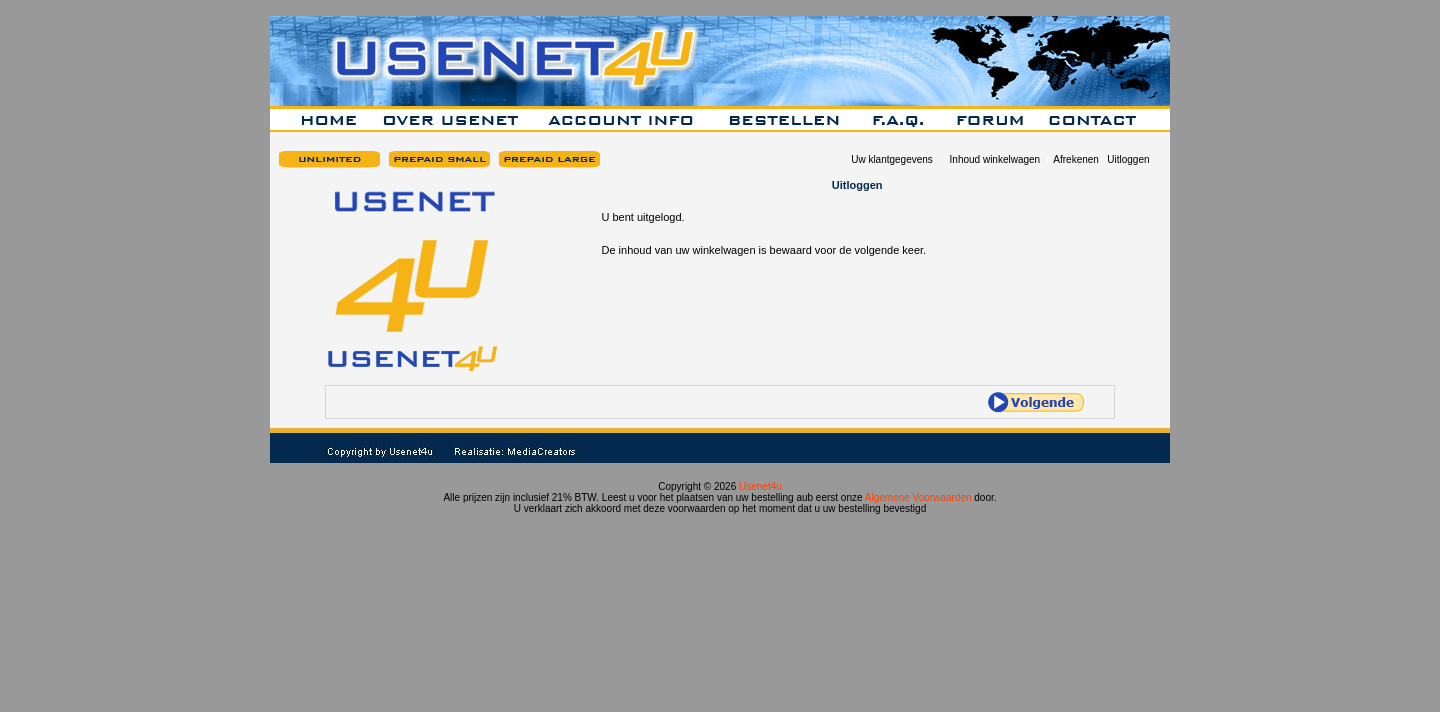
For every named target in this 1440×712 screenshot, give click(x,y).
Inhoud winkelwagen (995, 159)
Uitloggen (1128, 159)
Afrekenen (1076, 159)
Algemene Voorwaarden (918, 497)
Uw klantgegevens (892, 159)
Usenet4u (760, 486)
